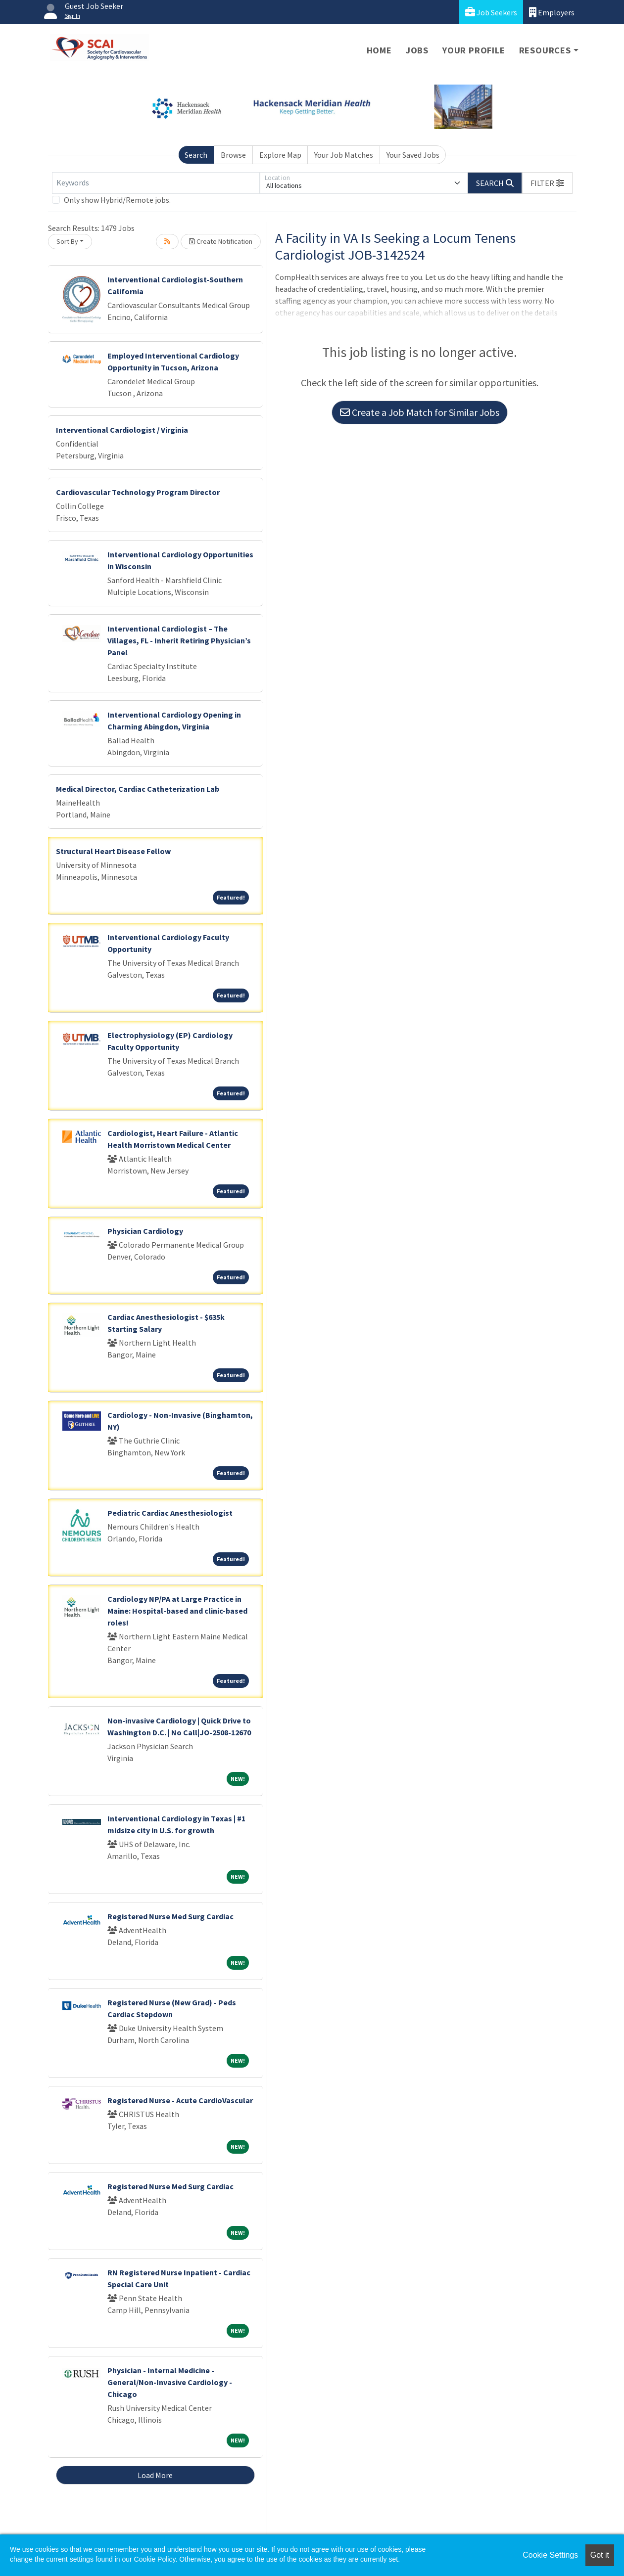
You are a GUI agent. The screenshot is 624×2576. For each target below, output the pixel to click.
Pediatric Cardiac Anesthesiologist (170, 1513)
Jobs (417, 50)
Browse (233, 155)
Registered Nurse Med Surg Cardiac (170, 1916)
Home (379, 50)
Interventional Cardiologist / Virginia (122, 430)
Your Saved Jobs (412, 155)
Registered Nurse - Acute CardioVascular (180, 2100)
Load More (155, 2475)
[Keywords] (156, 183)
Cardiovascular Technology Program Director (138, 492)
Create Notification (220, 241)
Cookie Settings (550, 2555)
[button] (547, 183)
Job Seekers (491, 12)
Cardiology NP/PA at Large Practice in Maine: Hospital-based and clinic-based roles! (177, 1610)
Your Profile (473, 50)
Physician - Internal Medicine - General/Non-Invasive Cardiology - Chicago (169, 2382)
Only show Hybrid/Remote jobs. (117, 200)
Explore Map (280, 155)
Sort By (67, 241)
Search (196, 155)
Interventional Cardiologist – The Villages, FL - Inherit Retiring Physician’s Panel (179, 640)
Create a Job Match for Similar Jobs (419, 412)
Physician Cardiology (145, 1231)
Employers (552, 12)
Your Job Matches (343, 155)
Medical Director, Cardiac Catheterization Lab (137, 789)
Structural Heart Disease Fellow (113, 851)
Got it (599, 2555)
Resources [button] (545, 50)
